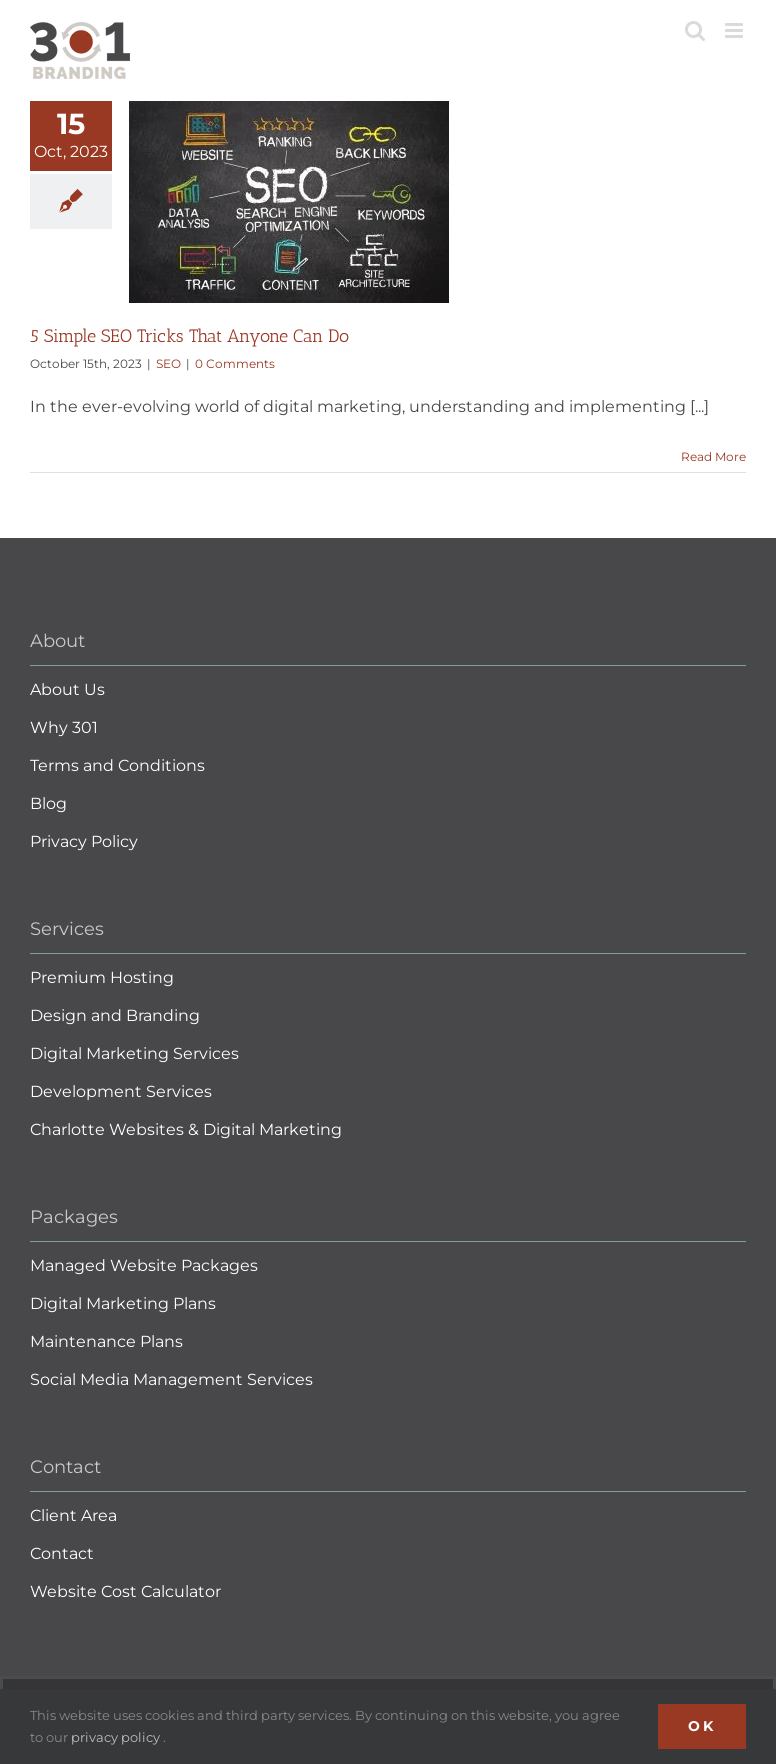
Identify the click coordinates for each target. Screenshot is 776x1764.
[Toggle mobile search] (695, 30)
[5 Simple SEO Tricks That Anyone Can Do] (289, 202)
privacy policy (117, 1737)
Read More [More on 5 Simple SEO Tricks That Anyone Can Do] (713, 456)
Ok (702, 1726)
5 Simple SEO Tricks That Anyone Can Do (189, 336)
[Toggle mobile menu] (735, 30)
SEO (168, 363)
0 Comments (235, 363)
